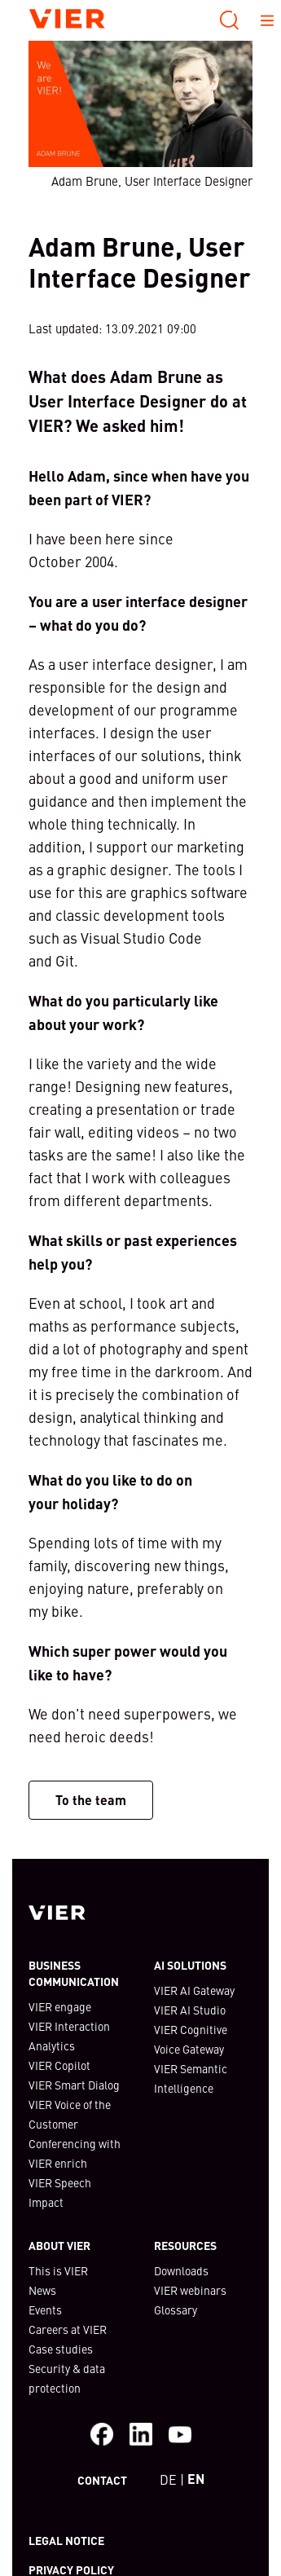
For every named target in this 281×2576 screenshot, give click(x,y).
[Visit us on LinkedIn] (141, 2434)
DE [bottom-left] (168, 2479)
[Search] (229, 20)
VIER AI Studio (190, 2009)
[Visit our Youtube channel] (180, 2434)
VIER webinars (190, 2290)
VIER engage (60, 2006)
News (42, 2290)
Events (45, 2309)
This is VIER (58, 2270)
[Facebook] (101, 2434)
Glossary (175, 2309)
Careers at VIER (68, 2329)
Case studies (61, 2348)
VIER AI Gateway (194, 1990)
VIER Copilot (59, 2065)
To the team (90, 1799)
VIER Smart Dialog (74, 2084)
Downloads (181, 2270)
